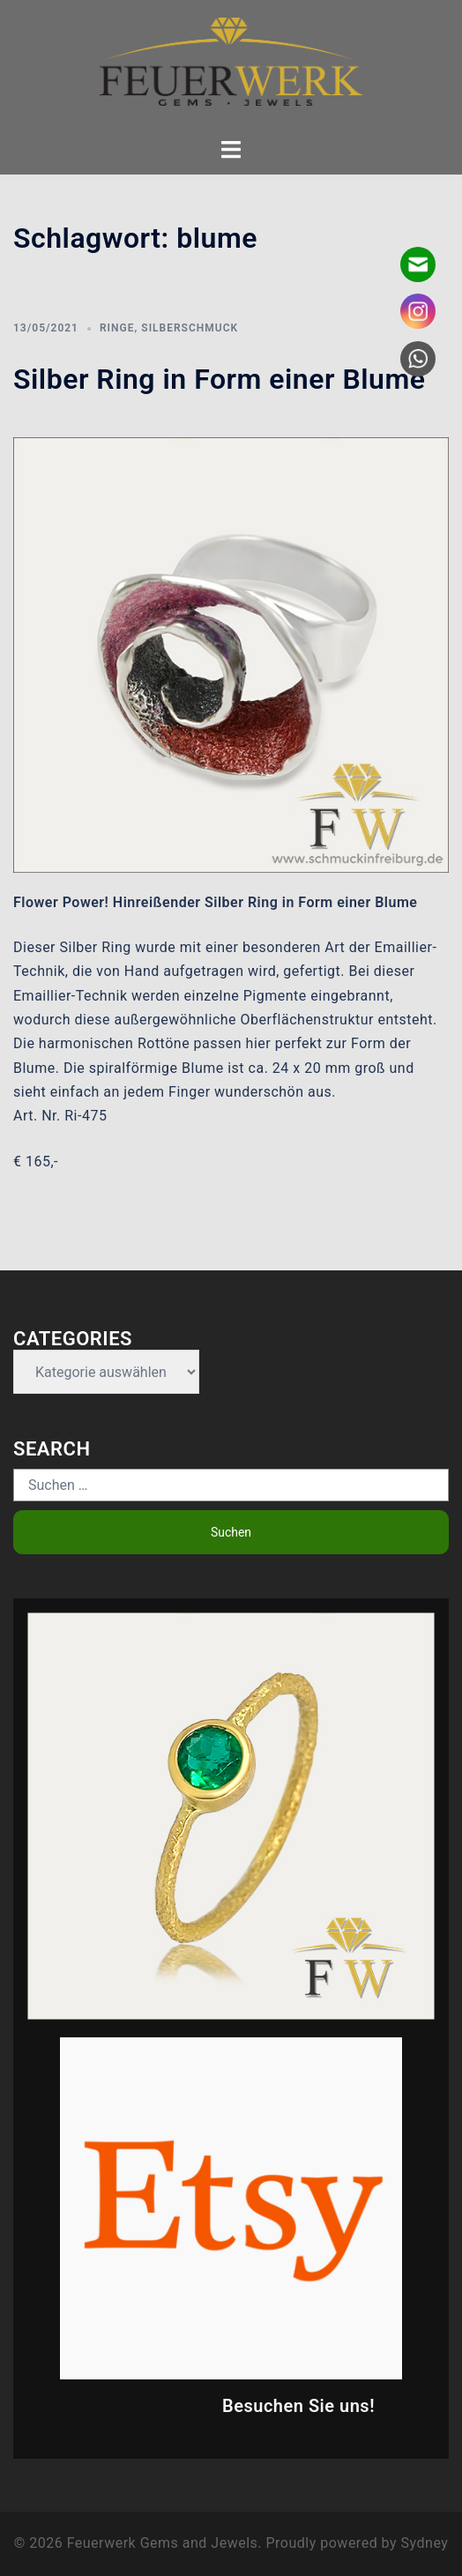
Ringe (117, 328)
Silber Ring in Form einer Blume (219, 379)
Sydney (425, 2543)
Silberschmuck (189, 328)
